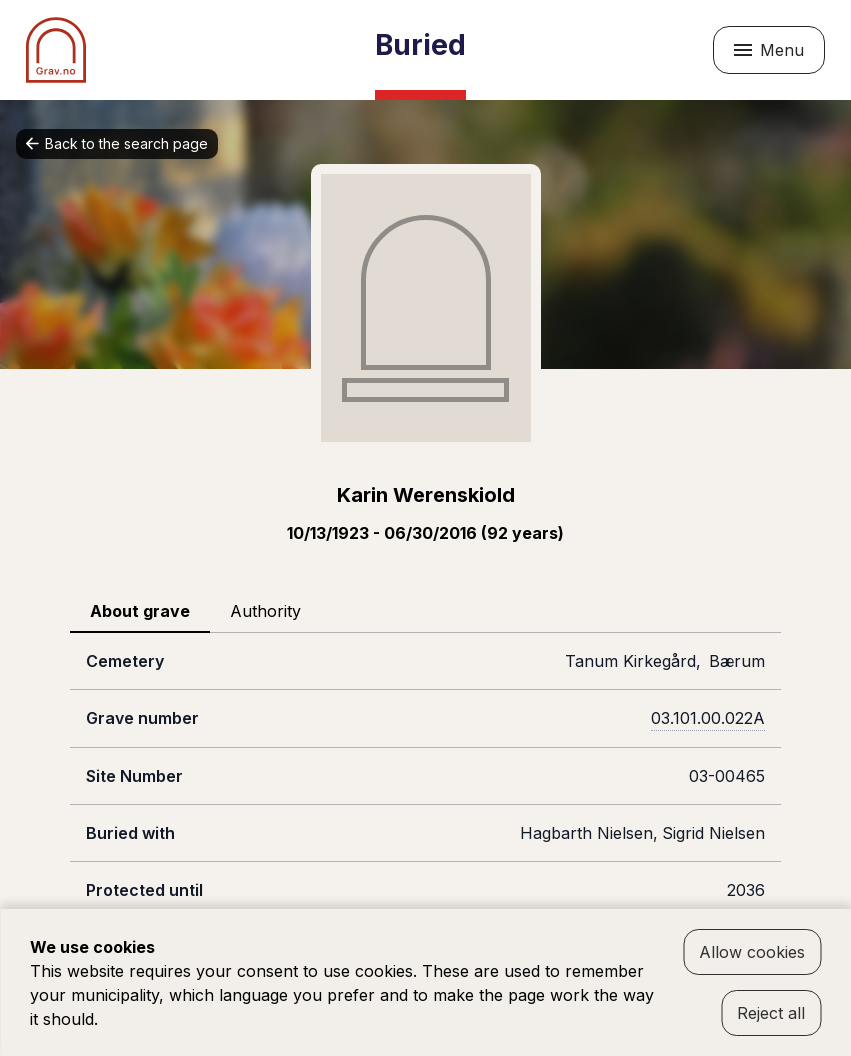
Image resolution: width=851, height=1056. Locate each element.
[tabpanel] (425, 804)
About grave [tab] (140, 611)
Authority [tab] (265, 611)
